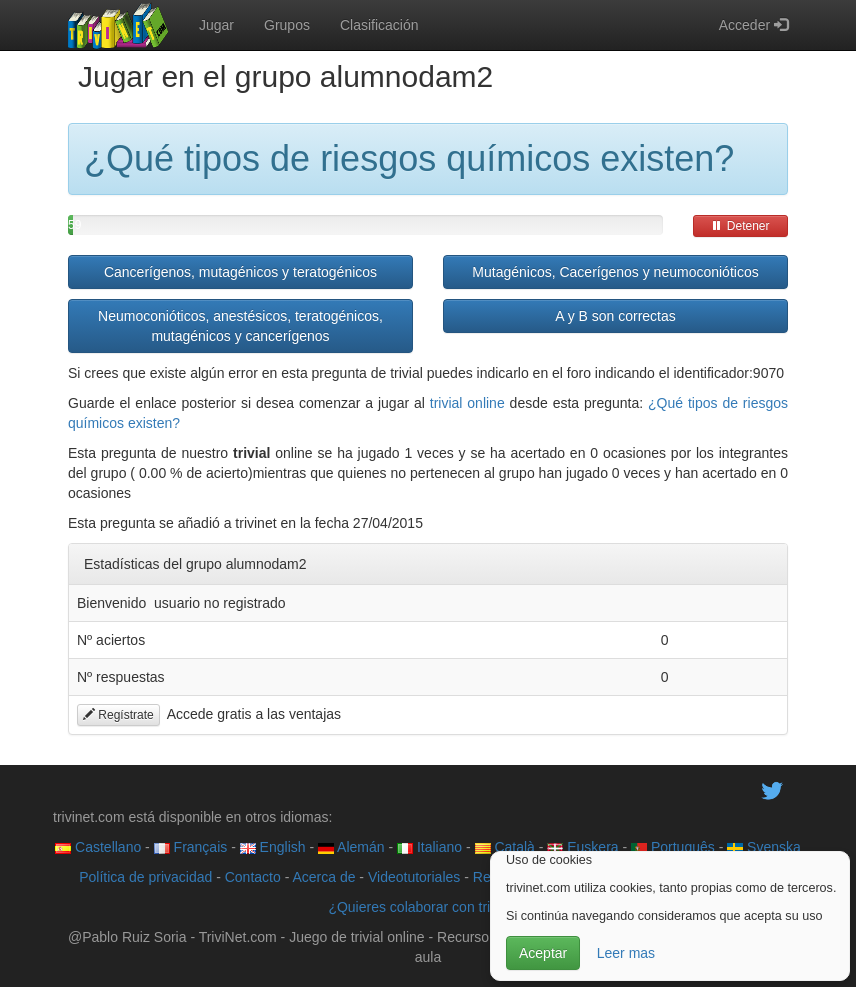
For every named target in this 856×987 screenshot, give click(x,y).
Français (191, 847)
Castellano (98, 847)
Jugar (216, 25)
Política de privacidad (145, 877)
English (273, 847)
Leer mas (626, 953)
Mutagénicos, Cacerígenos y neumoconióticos (615, 272)
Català (505, 847)
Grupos (287, 25)
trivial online (467, 403)
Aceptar (543, 953)
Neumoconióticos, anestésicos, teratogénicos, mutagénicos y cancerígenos (240, 326)
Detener (740, 226)
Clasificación (379, 25)
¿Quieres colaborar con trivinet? (427, 907)
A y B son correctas (615, 316)
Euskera (582, 847)
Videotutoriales (414, 877)
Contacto (253, 877)
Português (673, 847)
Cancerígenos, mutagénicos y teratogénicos (240, 272)
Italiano (429, 847)
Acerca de (323, 877)
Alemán (351, 847)
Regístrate (118, 715)
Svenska (764, 847)
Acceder (753, 25)
